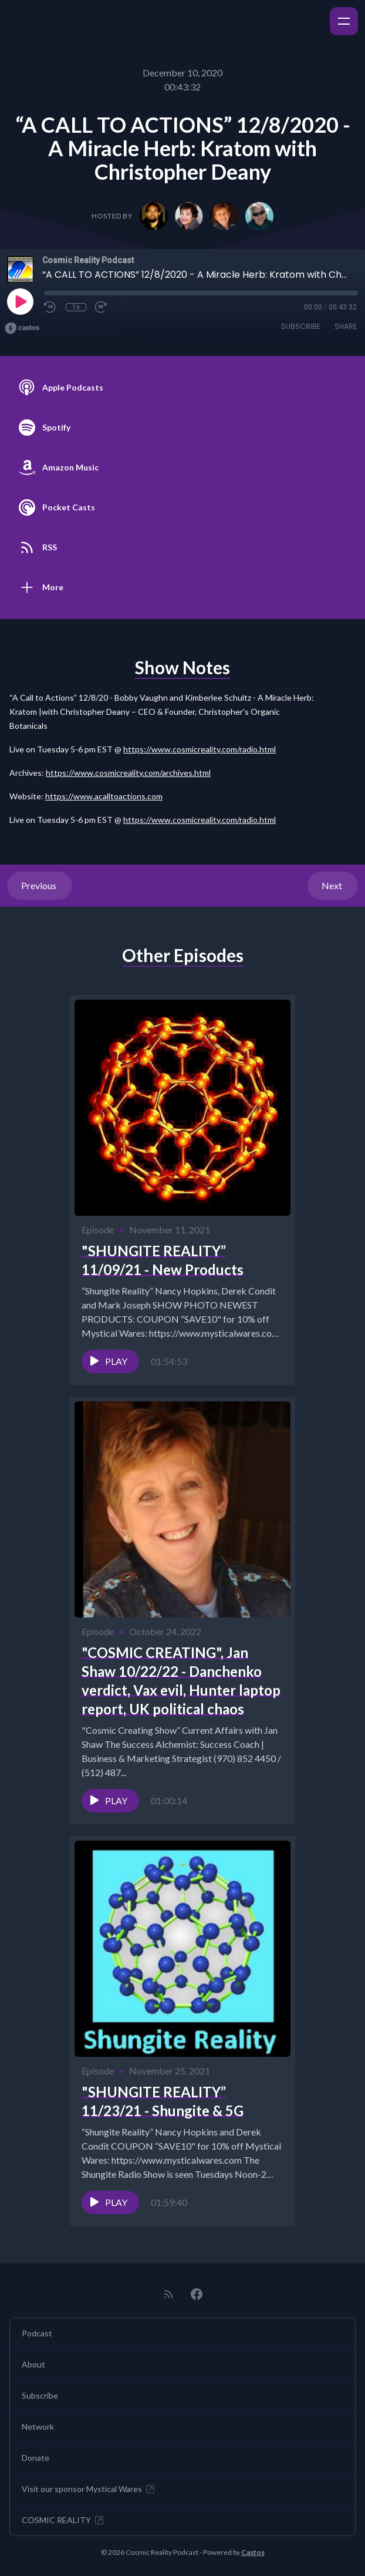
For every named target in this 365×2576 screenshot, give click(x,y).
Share (345, 326)
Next (333, 885)
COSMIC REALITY (63, 2520)
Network (38, 2427)
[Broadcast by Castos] (22, 328)
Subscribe (300, 326)
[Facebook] (196, 2294)
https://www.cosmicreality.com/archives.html (128, 773)
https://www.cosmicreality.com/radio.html (199, 749)
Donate (35, 2458)
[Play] (20, 301)
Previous (39, 885)
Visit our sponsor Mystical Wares (89, 2489)
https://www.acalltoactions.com (104, 796)
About (33, 2364)
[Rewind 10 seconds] (50, 307)
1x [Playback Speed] (76, 307)
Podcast (37, 2333)
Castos (253, 2552)
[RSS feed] (168, 2294)
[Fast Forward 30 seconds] (101, 307)
